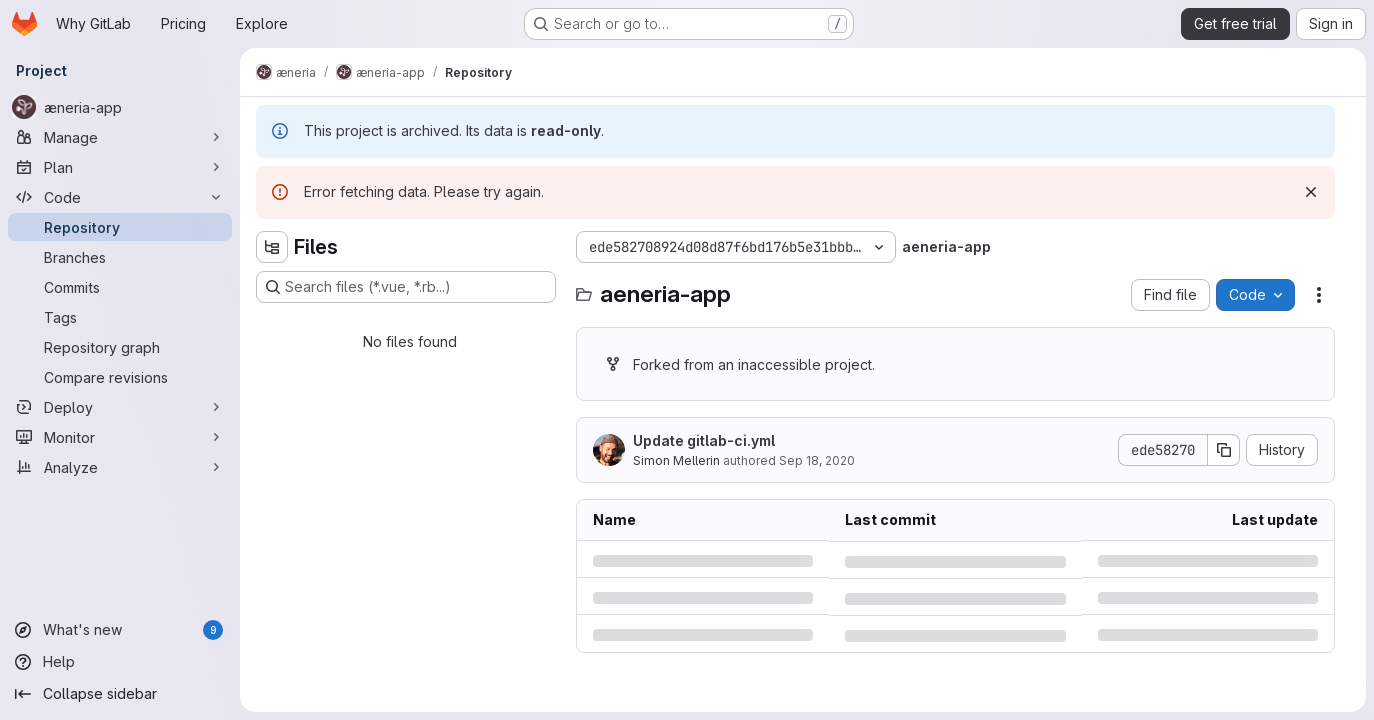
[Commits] (120, 287)
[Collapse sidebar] (120, 694)
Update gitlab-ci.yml (704, 440)
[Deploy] (120, 407)
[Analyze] (120, 467)
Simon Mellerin (676, 460)
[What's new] (120, 630)
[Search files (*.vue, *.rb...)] (406, 287)
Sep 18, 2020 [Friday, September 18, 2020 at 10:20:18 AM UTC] (817, 460)
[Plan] (120, 167)
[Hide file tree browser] (272, 247)
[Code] (120, 197)
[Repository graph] (120, 347)
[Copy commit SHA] (1224, 450)
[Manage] (120, 137)
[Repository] (120, 227)
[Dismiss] (1311, 192)
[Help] (120, 662)
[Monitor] (120, 437)
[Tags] (120, 317)
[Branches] (120, 257)
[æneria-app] (120, 107)
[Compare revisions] (120, 377)
